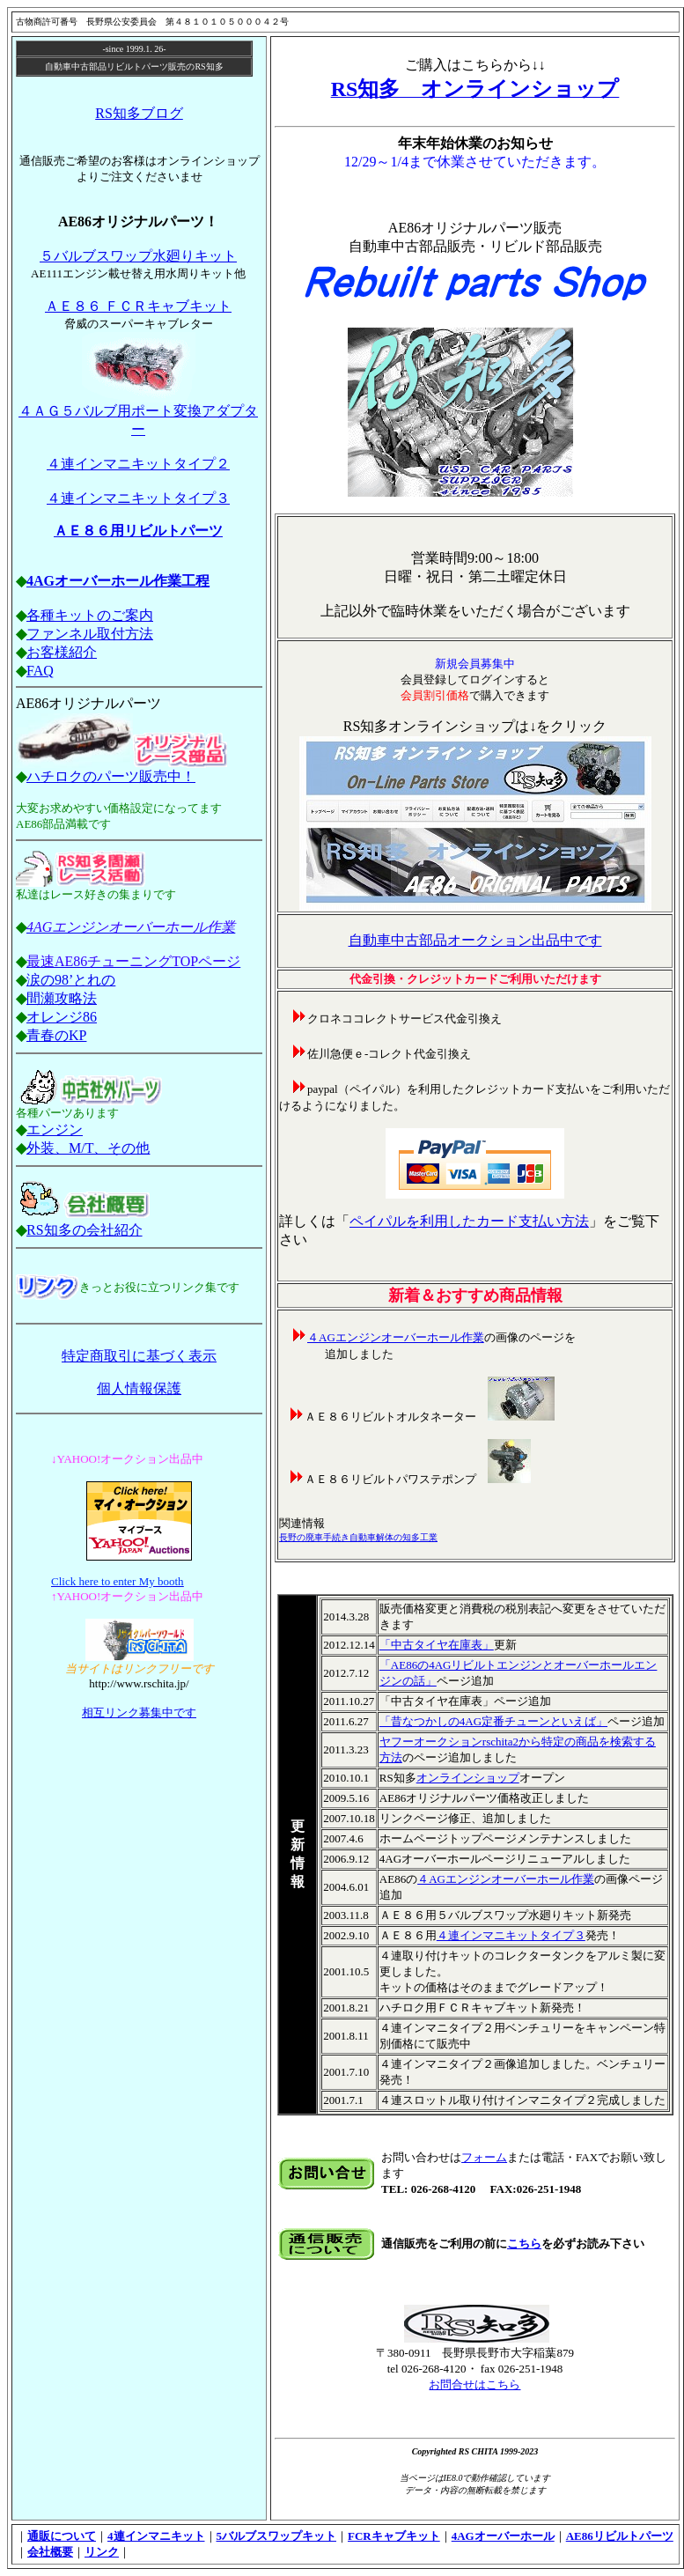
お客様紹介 (61, 652)
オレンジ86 (61, 1016)
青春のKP (56, 1035)
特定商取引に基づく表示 (139, 1355)
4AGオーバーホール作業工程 (118, 580)
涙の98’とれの (70, 979)
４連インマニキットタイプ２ (138, 463)
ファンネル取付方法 (89, 633)
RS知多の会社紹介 (84, 1229)
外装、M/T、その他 (88, 1147)
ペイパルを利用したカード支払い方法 (469, 1221)
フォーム (484, 2157)
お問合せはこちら (474, 2384)
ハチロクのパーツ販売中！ (110, 776)
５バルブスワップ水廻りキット (138, 255)
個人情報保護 (139, 1388)
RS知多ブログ (139, 113)
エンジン (54, 1129)
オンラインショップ (467, 1777)
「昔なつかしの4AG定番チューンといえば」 (493, 1721)
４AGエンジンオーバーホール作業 (395, 1337)
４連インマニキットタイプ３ (138, 498)
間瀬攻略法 (61, 998)
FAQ (40, 670)
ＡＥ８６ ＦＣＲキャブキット (138, 306)
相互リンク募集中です (139, 1712)
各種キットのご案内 (89, 615)
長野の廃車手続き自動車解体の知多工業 (358, 1537)
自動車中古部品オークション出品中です (475, 940)
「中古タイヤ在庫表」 (436, 1644)
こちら (524, 2243)
